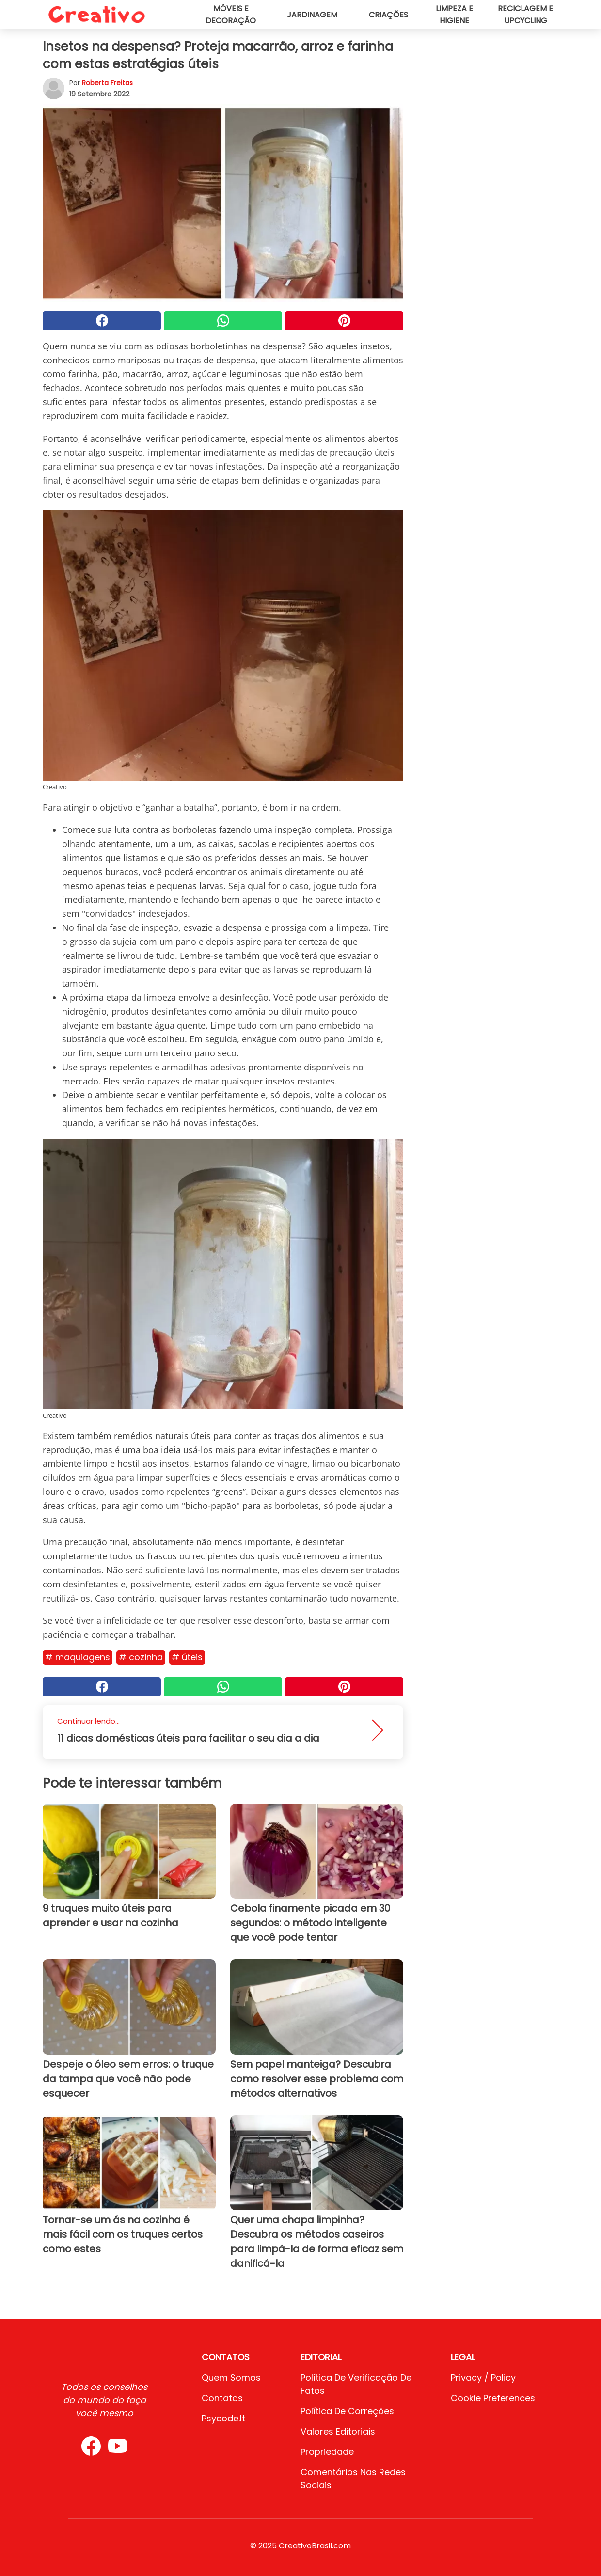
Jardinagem (312, 14)
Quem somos (231, 2378)
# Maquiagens (77, 1657)
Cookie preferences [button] (493, 2398)
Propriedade (327, 2452)
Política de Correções (347, 2411)
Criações (388, 14)
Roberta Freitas (107, 83)
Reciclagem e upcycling (525, 14)
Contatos (222, 2398)
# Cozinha (141, 1657)
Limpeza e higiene (454, 14)
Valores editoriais (337, 2431)
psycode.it (223, 2418)
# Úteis (187, 1657)
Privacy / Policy (483, 2378)
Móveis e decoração (231, 14)
